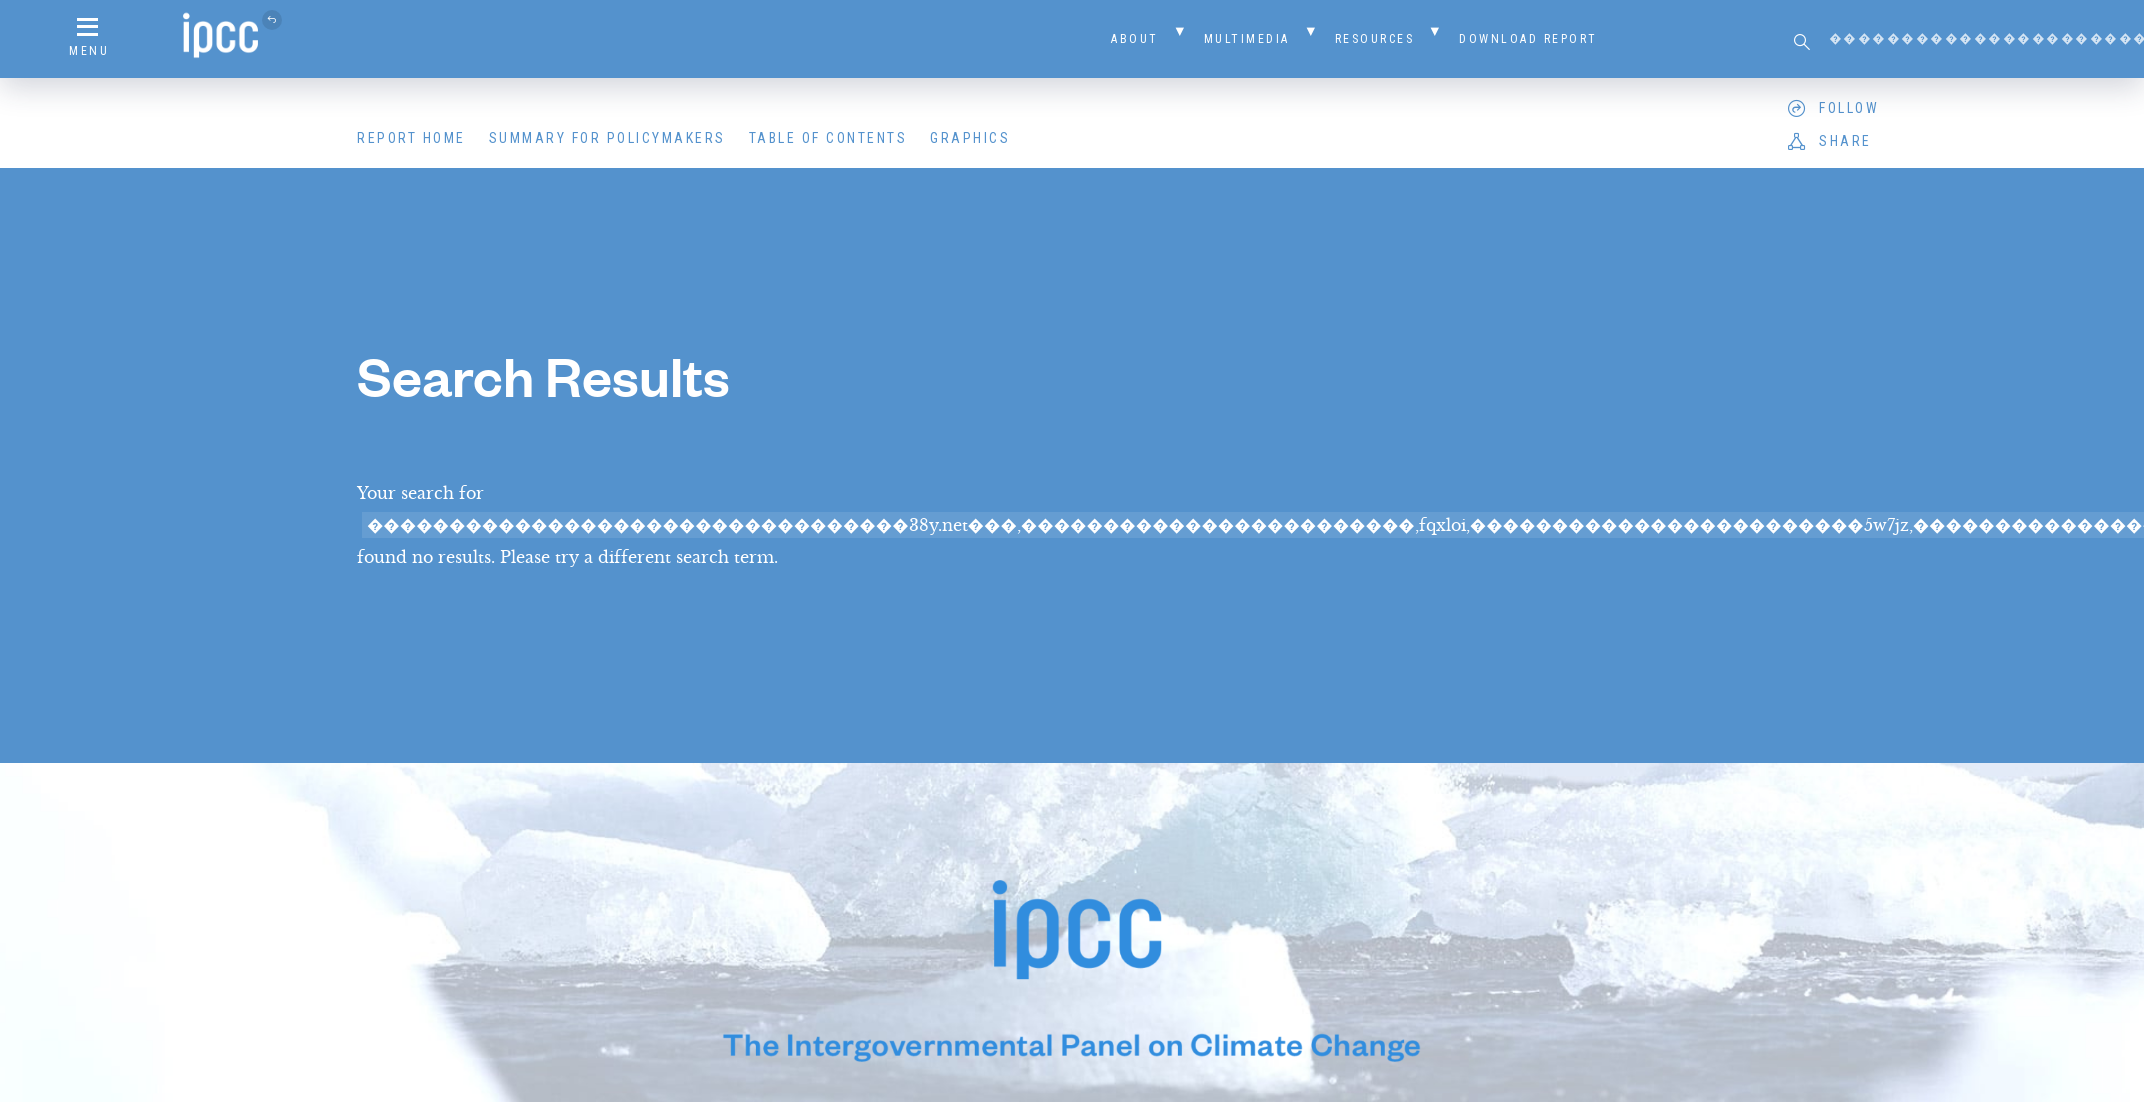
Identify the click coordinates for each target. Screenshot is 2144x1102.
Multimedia (1247, 39)
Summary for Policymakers (607, 138)
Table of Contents (828, 138)
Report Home (411, 138)
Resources (1375, 39)
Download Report (1528, 39)
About (1135, 39)
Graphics (970, 138)
